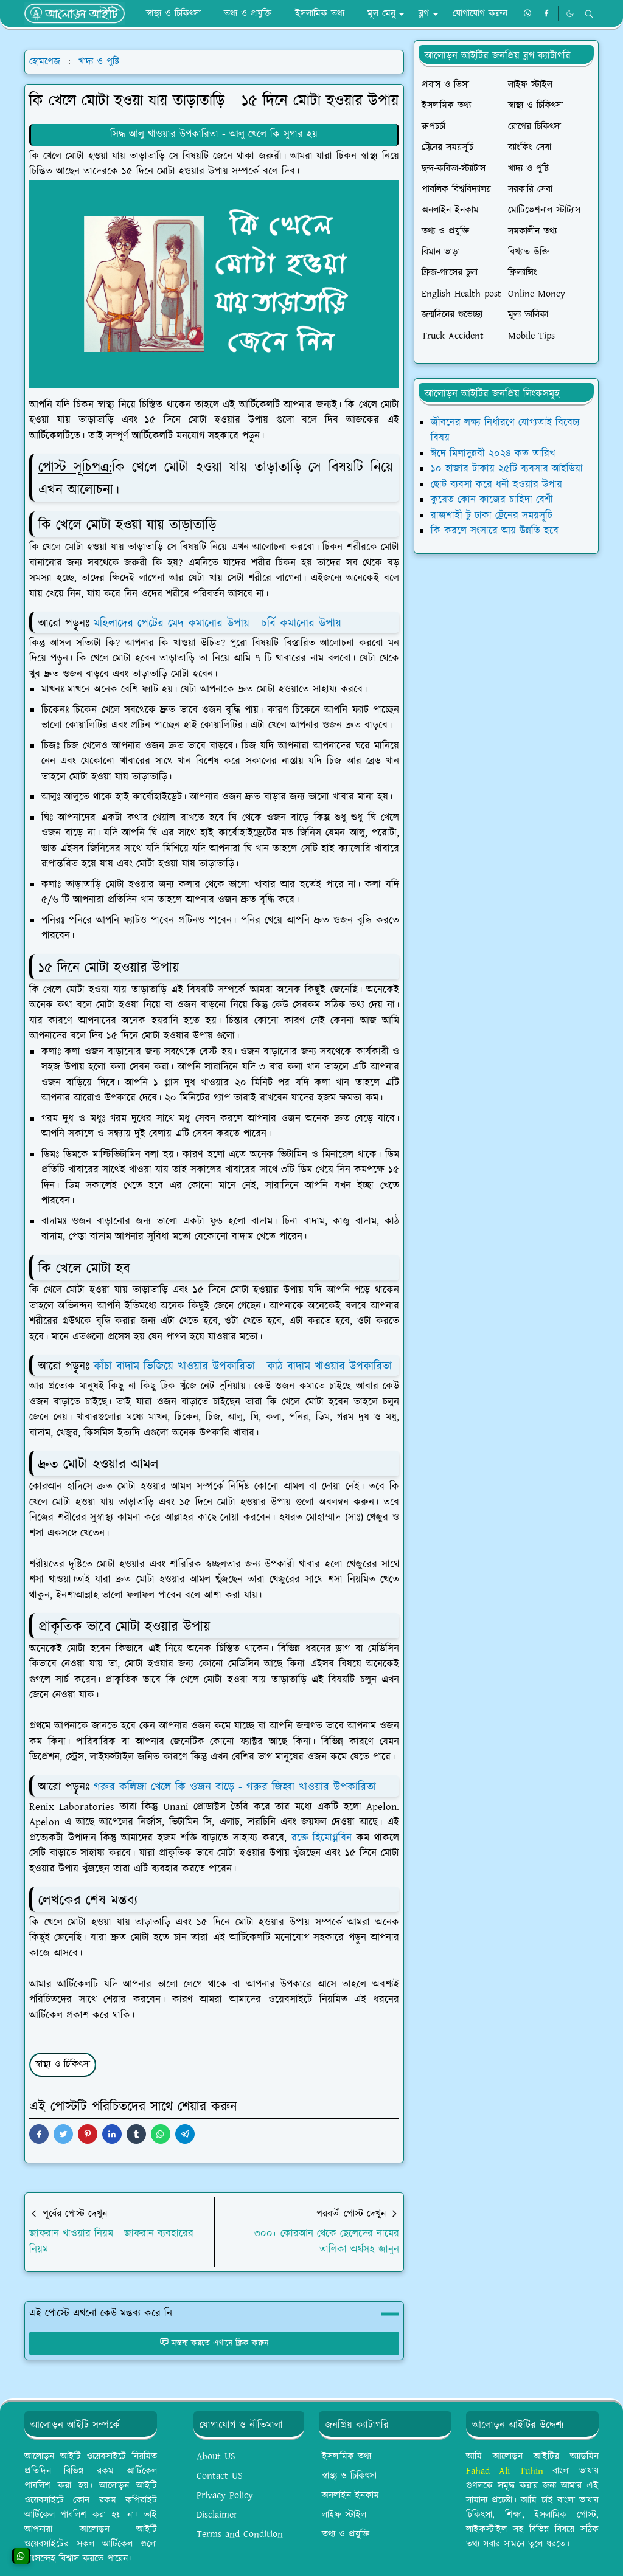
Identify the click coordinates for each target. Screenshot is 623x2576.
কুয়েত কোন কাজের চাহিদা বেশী (492, 499)
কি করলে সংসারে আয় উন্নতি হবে (495, 530)
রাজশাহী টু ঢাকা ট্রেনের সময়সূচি (491, 515)
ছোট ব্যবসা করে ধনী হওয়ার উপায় (496, 484)
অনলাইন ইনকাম (350, 2495)
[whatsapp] (528, 14)
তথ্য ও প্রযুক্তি (345, 2534)
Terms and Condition (240, 2534)
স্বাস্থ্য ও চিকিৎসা (62, 2064)
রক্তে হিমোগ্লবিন (321, 1838)
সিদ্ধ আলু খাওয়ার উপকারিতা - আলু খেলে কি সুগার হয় (214, 134)
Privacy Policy (225, 2495)
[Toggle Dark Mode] (570, 14)
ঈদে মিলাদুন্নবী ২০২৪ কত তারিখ (493, 453)
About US (216, 2457)
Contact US (220, 2476)
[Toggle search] (589, 14)
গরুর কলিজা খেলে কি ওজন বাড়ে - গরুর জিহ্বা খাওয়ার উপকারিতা (235, 1787)
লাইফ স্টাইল (344, 2515)
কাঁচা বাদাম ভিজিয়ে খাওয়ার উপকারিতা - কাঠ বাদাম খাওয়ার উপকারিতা (243, 1366)
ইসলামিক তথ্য (346, 2457)
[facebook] (546, 14)
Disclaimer (217, 2515)
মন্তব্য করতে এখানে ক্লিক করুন (213, 2343)
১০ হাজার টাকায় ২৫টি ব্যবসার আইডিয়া (507, 468)
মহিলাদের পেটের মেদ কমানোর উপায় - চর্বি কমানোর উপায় (217, 623)
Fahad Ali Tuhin (504, 2471)
